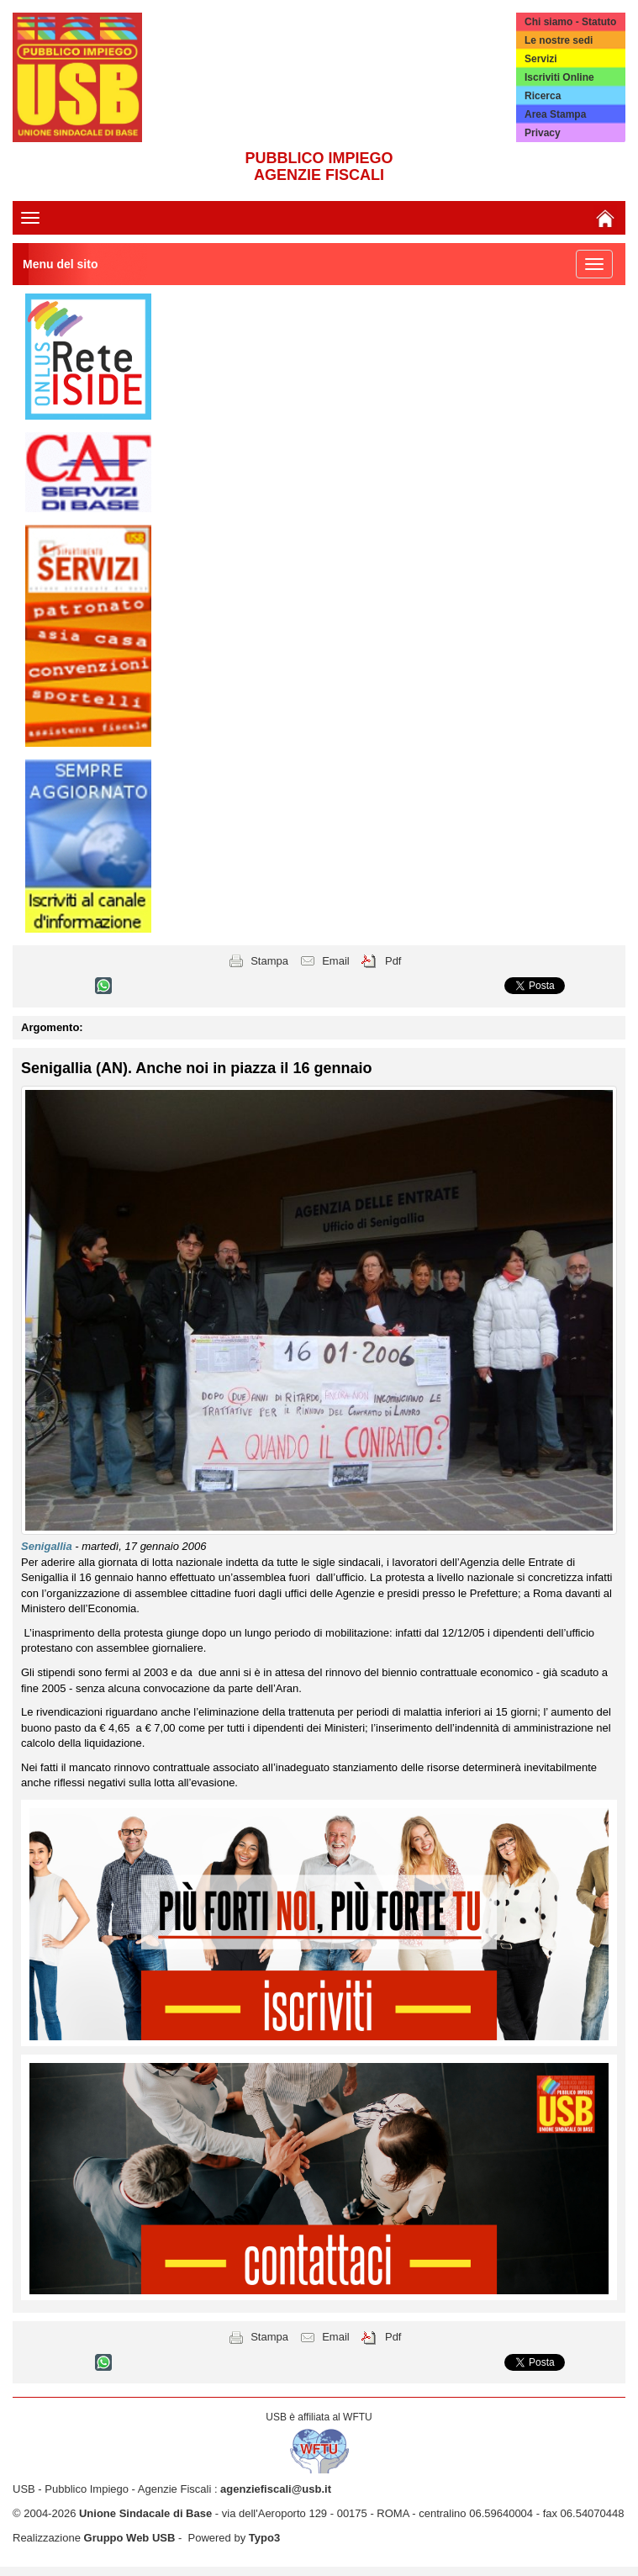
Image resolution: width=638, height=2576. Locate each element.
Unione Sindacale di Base (145, 2513)
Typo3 (264, 2537)
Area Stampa (555, 114)
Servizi (541, 59)
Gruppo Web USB (130, 2537)
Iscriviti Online (559, 77)
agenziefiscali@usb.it (275, 2489)
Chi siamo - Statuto (570, 22)
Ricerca (543, 96)
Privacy (543, 133)
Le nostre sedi (559, 40)
